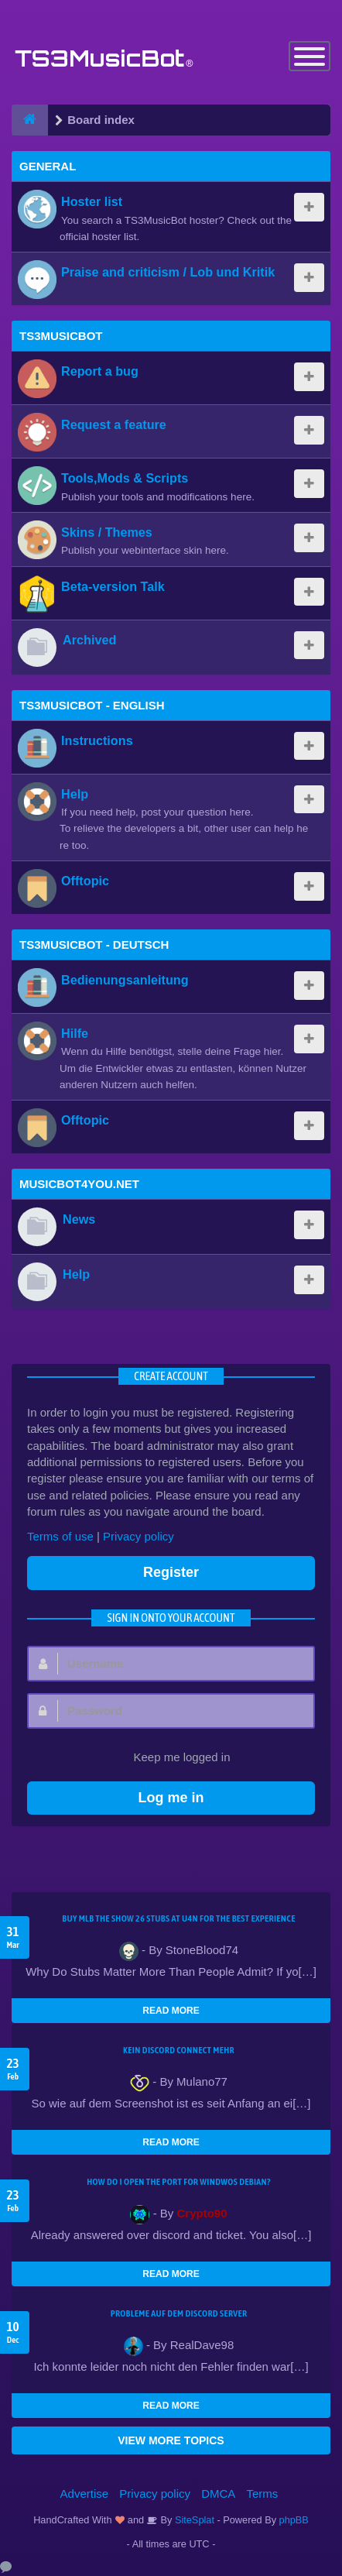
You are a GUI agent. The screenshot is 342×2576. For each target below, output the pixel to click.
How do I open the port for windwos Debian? (179, 2181)
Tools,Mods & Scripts (124, 478)
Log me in (171, 1797)
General (47, 166)
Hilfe (74, 1033)
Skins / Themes (106, 532)
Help (74, 794)
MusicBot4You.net (79, 1183)
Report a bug (100, 371)
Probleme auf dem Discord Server (179, 2313)
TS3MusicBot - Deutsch (94, 944)
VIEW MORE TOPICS (171, 2440)
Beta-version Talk (113, 586)
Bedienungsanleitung (125, 980)
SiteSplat (193, 2520)
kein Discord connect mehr (178, 2050)
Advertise (84, 2493)
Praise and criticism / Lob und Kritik (168, 272)
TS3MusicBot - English (92, 705)
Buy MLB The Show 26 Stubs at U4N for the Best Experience (178, 1918)
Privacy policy (138, 1536)
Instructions (97, 740)
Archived (89, 640)
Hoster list (91, 201)
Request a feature (113, 424)
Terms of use (60, 1536)
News (79, 1219)
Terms (263, 2493)
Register (171, 1572)
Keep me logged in (173, 1758)
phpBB (294, 2520)
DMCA (218, 2493)
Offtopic (85, 881)
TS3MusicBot (61, 335)
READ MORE (170, 2010)
